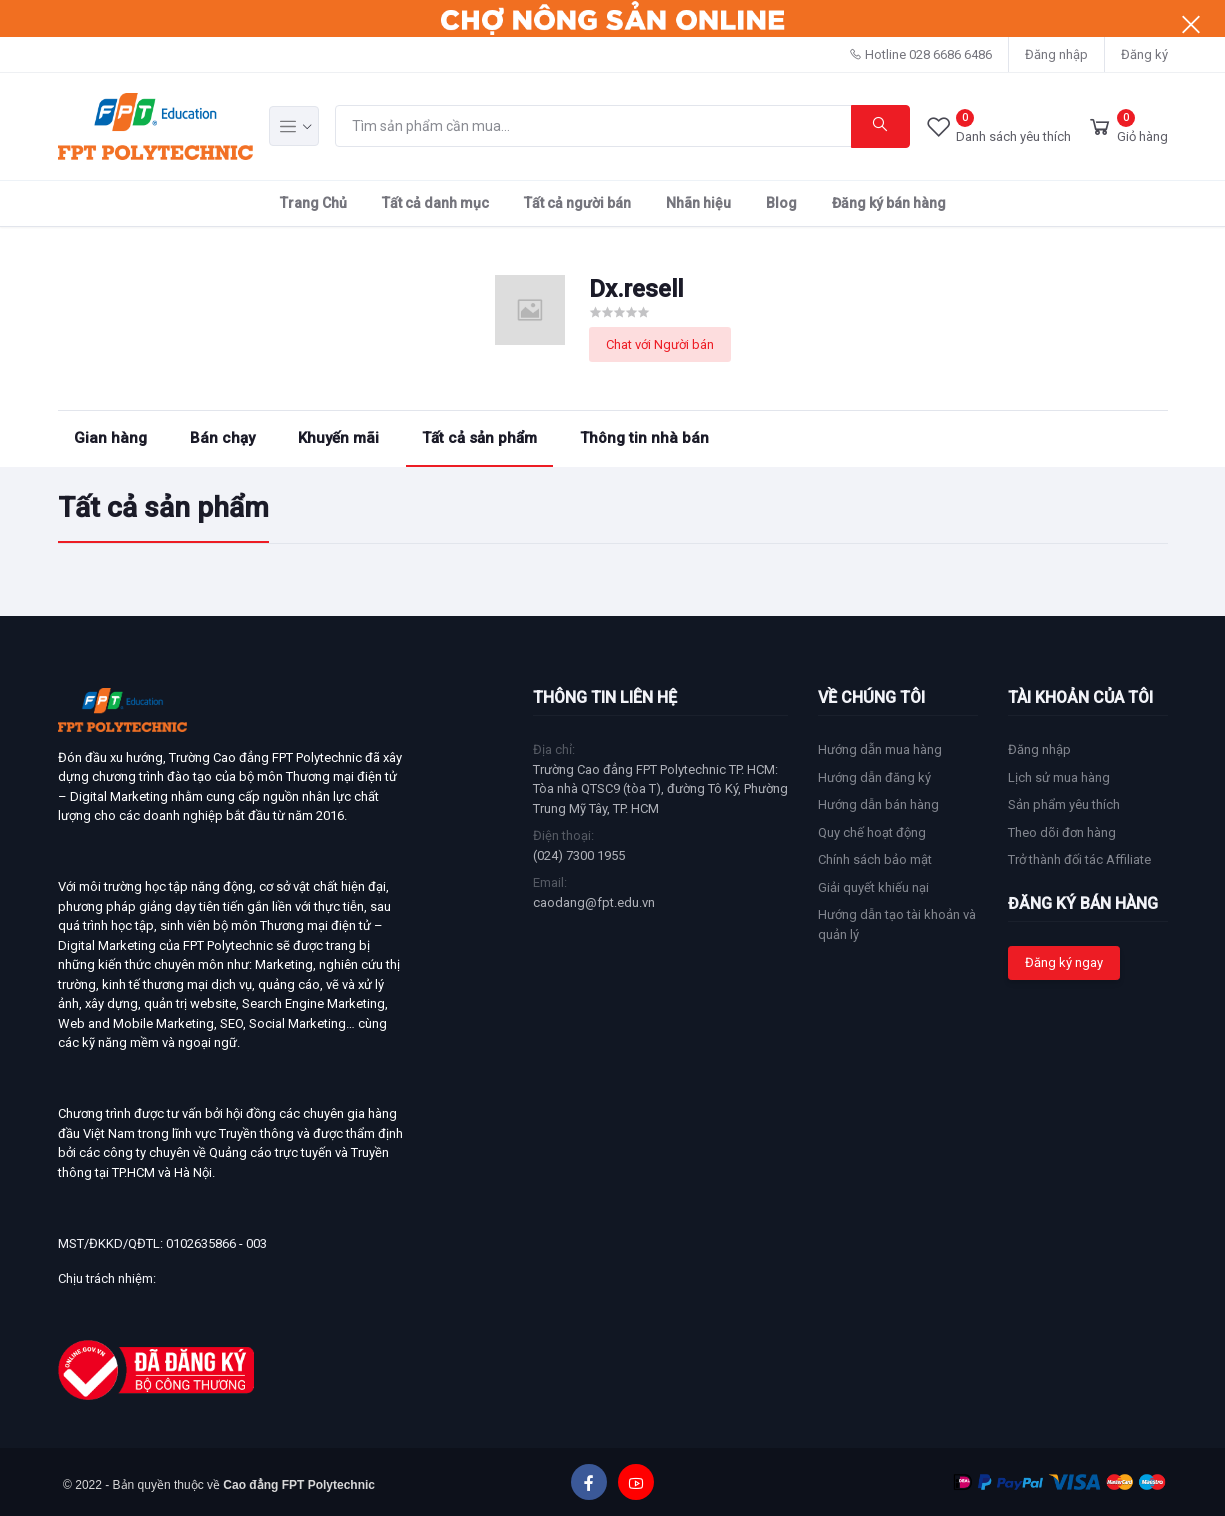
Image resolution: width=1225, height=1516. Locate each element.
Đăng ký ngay (1064, 962)
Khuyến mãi (338, 438)
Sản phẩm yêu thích (1064, 804)
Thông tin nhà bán (644, 438)
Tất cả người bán (577, 203)
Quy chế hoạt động (872, 832)
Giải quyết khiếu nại (873, 887)
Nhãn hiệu (698, 203)
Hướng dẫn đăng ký (874, 777)
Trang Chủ (313, 203)
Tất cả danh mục (435, 203)
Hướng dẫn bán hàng (878, 804)
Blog (781, 203)
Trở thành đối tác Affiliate (1079, 859)
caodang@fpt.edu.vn (594, 902)
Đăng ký (1144, 54)
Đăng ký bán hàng (889, 203)
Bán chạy (222, 438)
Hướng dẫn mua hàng (880, 749)
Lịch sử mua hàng (1059, 777)
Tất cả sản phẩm (479, 438)
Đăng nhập (1056, 54)
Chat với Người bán (660, 344)
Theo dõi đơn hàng (1062, 832)
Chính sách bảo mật (875, 859)
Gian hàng (110, 438)
